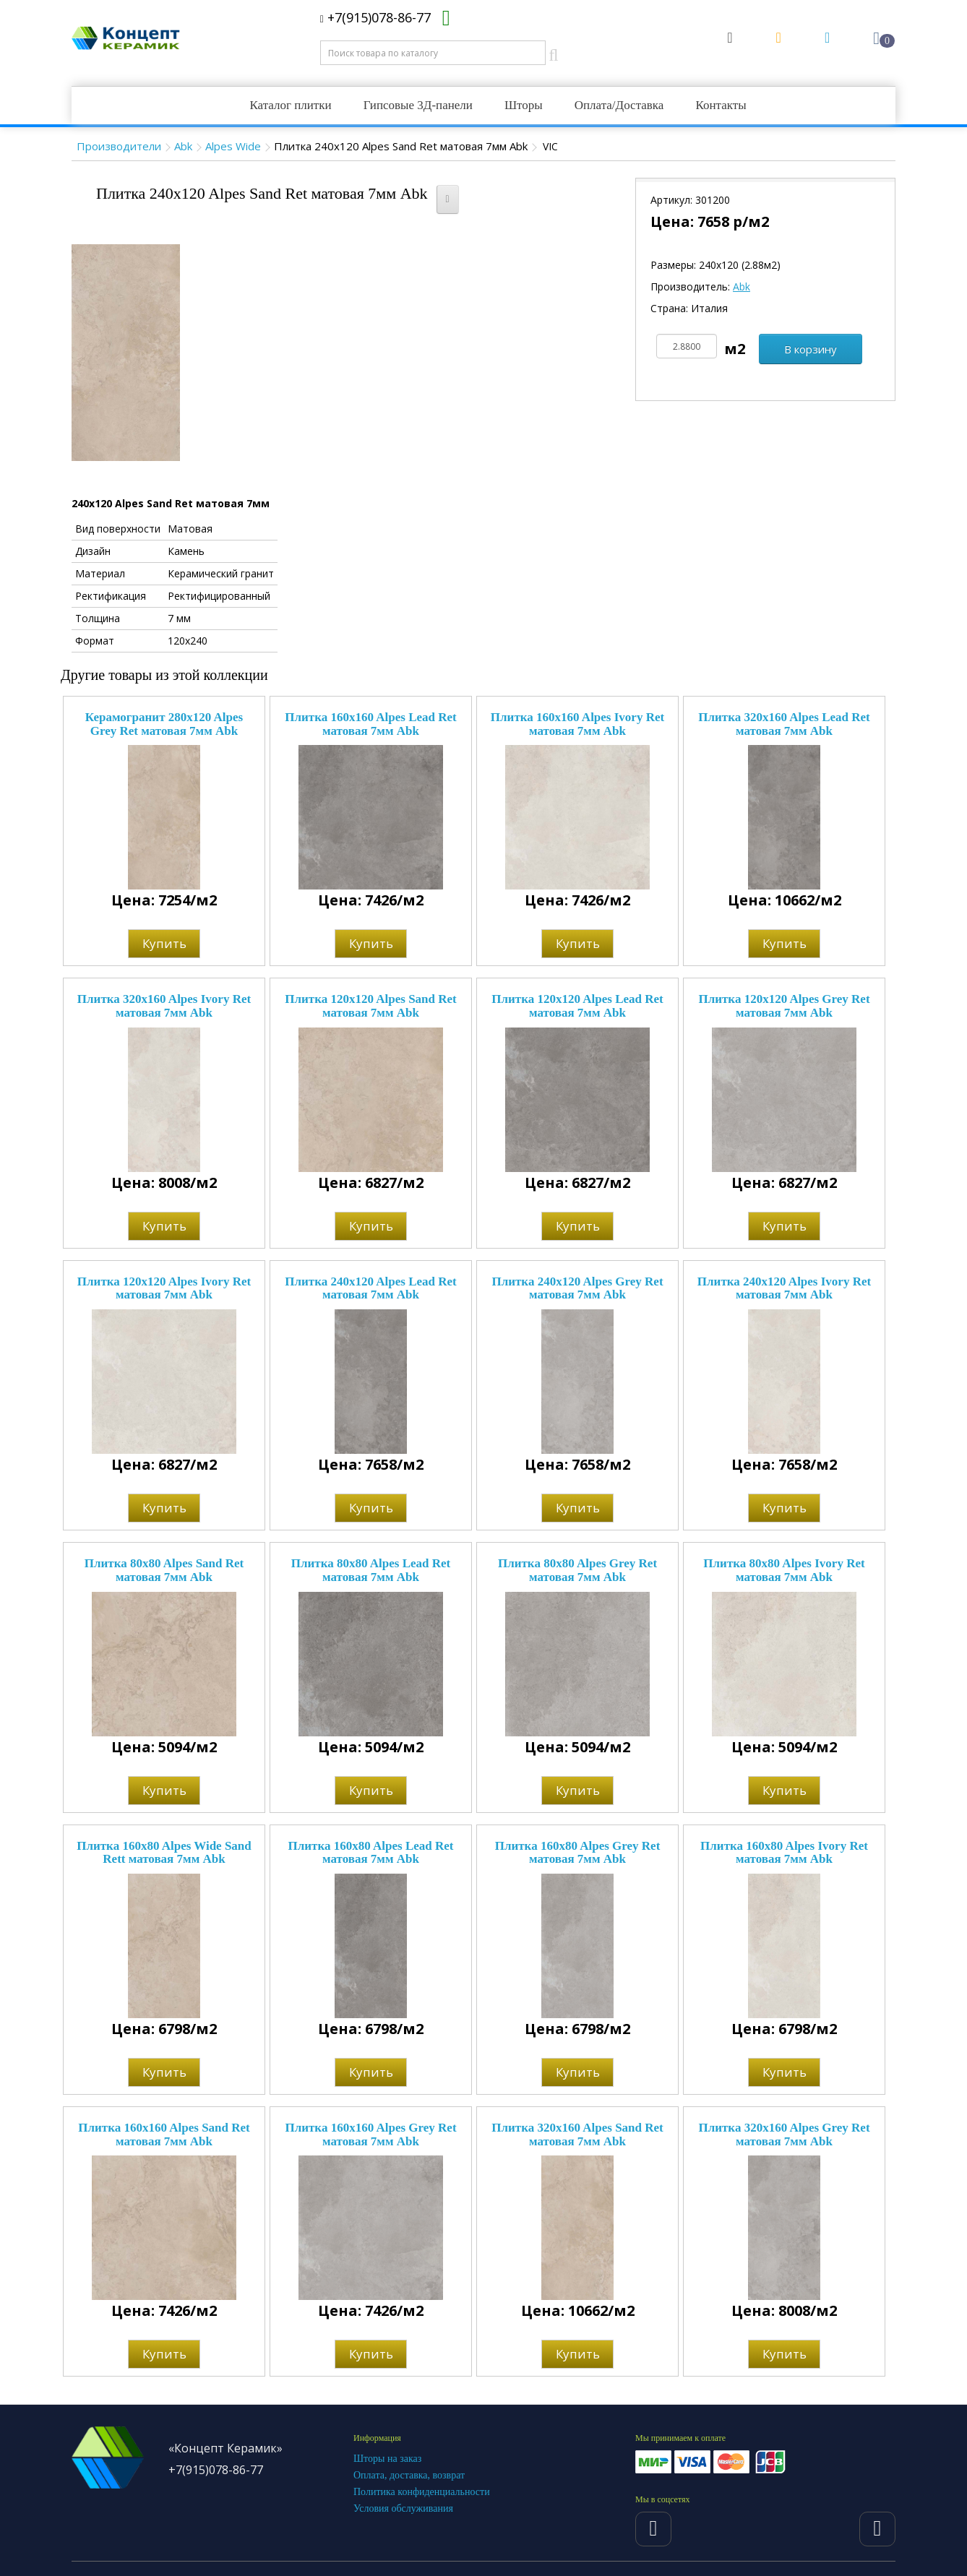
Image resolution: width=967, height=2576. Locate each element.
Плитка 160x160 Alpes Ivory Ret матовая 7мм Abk (577, 724)
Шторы (523, 105)
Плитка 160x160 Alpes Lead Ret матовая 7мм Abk (370, 724)
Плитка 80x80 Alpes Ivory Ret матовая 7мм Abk (783, 1570)
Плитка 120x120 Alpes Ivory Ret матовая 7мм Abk (164, 1288)
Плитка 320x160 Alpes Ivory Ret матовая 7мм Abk (164, 1006)
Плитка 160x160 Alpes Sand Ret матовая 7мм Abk (163, 2134)
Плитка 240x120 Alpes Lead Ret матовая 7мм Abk (370, 1288)
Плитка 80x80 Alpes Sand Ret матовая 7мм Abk (164, 1570)
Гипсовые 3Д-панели (418, 105)
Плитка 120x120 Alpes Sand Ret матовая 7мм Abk (370, 1006)
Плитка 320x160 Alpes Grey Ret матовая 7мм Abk (783, 2134)
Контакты (720, 105)
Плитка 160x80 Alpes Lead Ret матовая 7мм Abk (371, 1852)
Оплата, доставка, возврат (409, 2475)
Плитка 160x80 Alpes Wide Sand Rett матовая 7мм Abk (164, 1852)
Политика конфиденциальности (421, 2491)
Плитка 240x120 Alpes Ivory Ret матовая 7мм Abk (784, 1288)
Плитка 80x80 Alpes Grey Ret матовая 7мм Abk (577, 1570)
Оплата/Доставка (619, 105)
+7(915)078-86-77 (375, 17)
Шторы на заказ (387, 2458)
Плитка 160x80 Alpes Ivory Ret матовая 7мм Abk (784, 1852)
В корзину (810, 349)
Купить (164, 943)
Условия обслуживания (403, 2508)
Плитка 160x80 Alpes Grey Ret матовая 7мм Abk (578, 1852)
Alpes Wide (233, 146)
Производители (119, 146)
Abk (183, 146)
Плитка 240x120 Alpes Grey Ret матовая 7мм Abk (577, 1288)
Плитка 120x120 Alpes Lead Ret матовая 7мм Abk (577, 1006)
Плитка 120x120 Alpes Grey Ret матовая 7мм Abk (783, 1006)
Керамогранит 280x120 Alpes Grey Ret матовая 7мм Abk (164, 724)
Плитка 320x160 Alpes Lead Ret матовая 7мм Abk (783, 724)
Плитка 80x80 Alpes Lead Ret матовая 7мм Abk (370, 1570)
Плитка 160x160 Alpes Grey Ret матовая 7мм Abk (370, 2134)
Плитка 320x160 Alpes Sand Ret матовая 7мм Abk (577, 2134)
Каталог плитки (290, 105)
